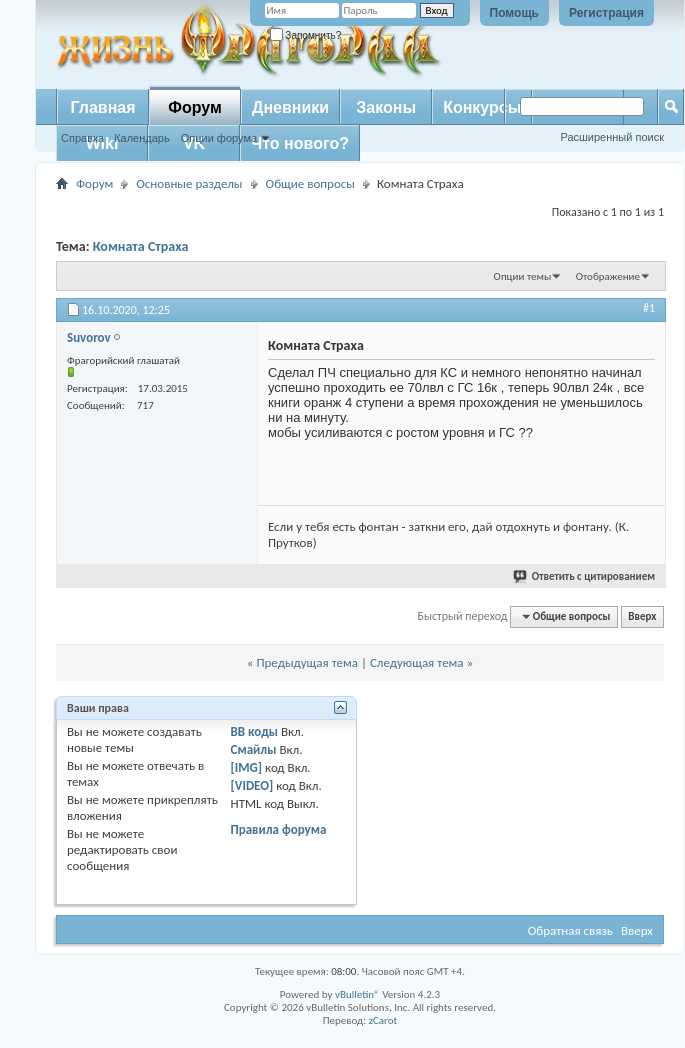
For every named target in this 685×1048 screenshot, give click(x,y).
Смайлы (254, 749)
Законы (386, 107)
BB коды (255, 731)
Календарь (142, 138)
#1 (649, 308)
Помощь (514, 13)
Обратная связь (570, 930)
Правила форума (279, 829)
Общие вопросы (310, 183)
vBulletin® (357, 994)
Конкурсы (482, 107)
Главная (102, 107)
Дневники (290, 107)
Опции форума (219, 138)
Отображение (608, 276)
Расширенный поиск (612, 137)
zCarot (383, 1020)
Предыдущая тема (307, 662)
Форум (195, 107)
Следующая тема (417, 662)
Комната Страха (141, 246)
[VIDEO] (252, 785)
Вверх (642, 616)
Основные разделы (189, 183)
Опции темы (523, 276)
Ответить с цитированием (585, 576)
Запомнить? (306, 35)
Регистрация (606, 13)
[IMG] (247, 767)
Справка (82, 138)
